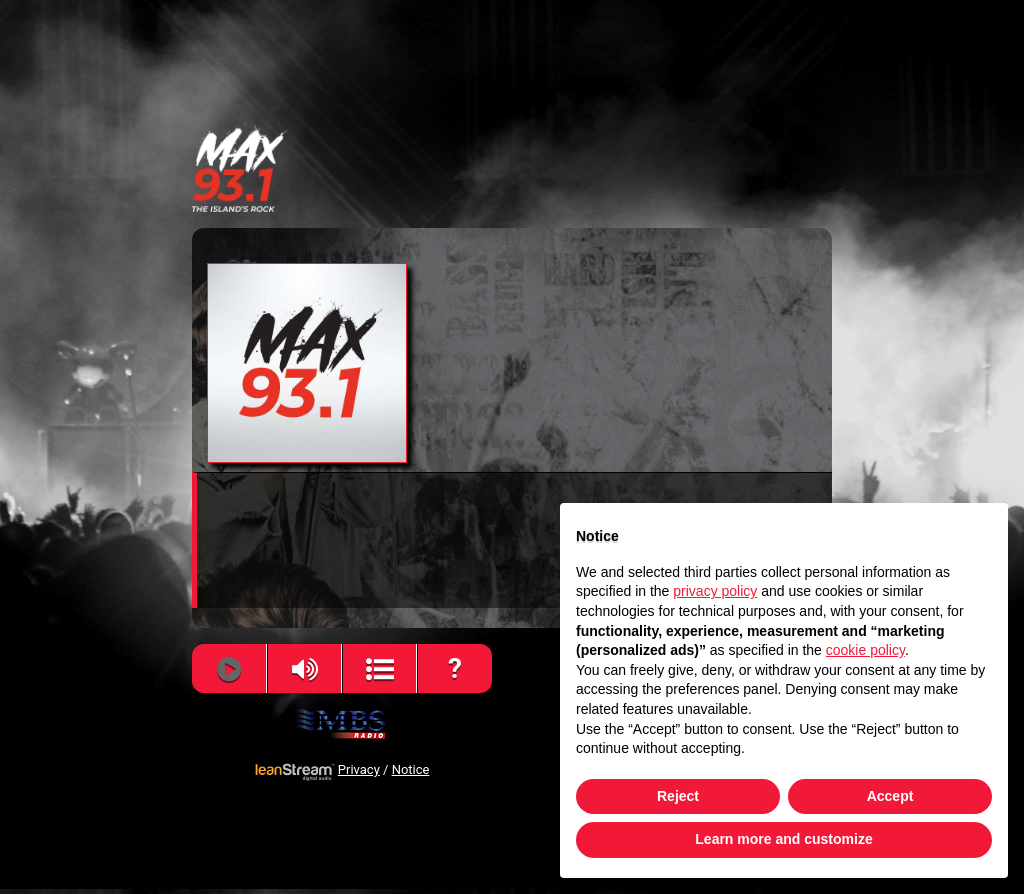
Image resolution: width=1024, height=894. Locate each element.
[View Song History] (379, 669)
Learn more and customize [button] (783, 839)
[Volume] (304, 669)
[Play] (228, 669)
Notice (411, 770)
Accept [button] (890, 796)
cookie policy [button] (865, 650)
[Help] (455, 669)
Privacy (359, 770)
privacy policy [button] (715, 591)
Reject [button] (678, 796)
